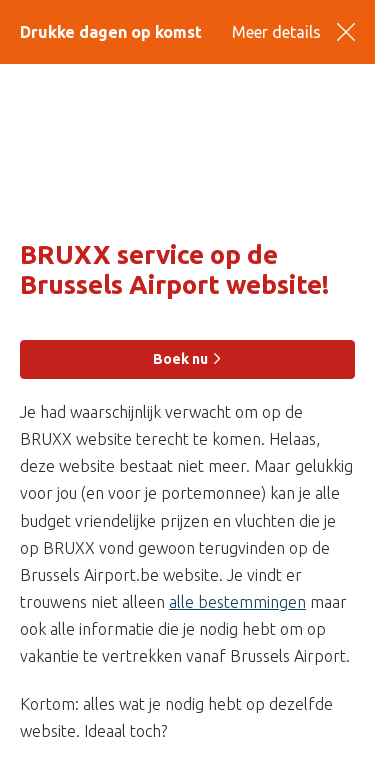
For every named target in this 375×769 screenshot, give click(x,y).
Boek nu (188, 359)
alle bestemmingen (237, 602)
